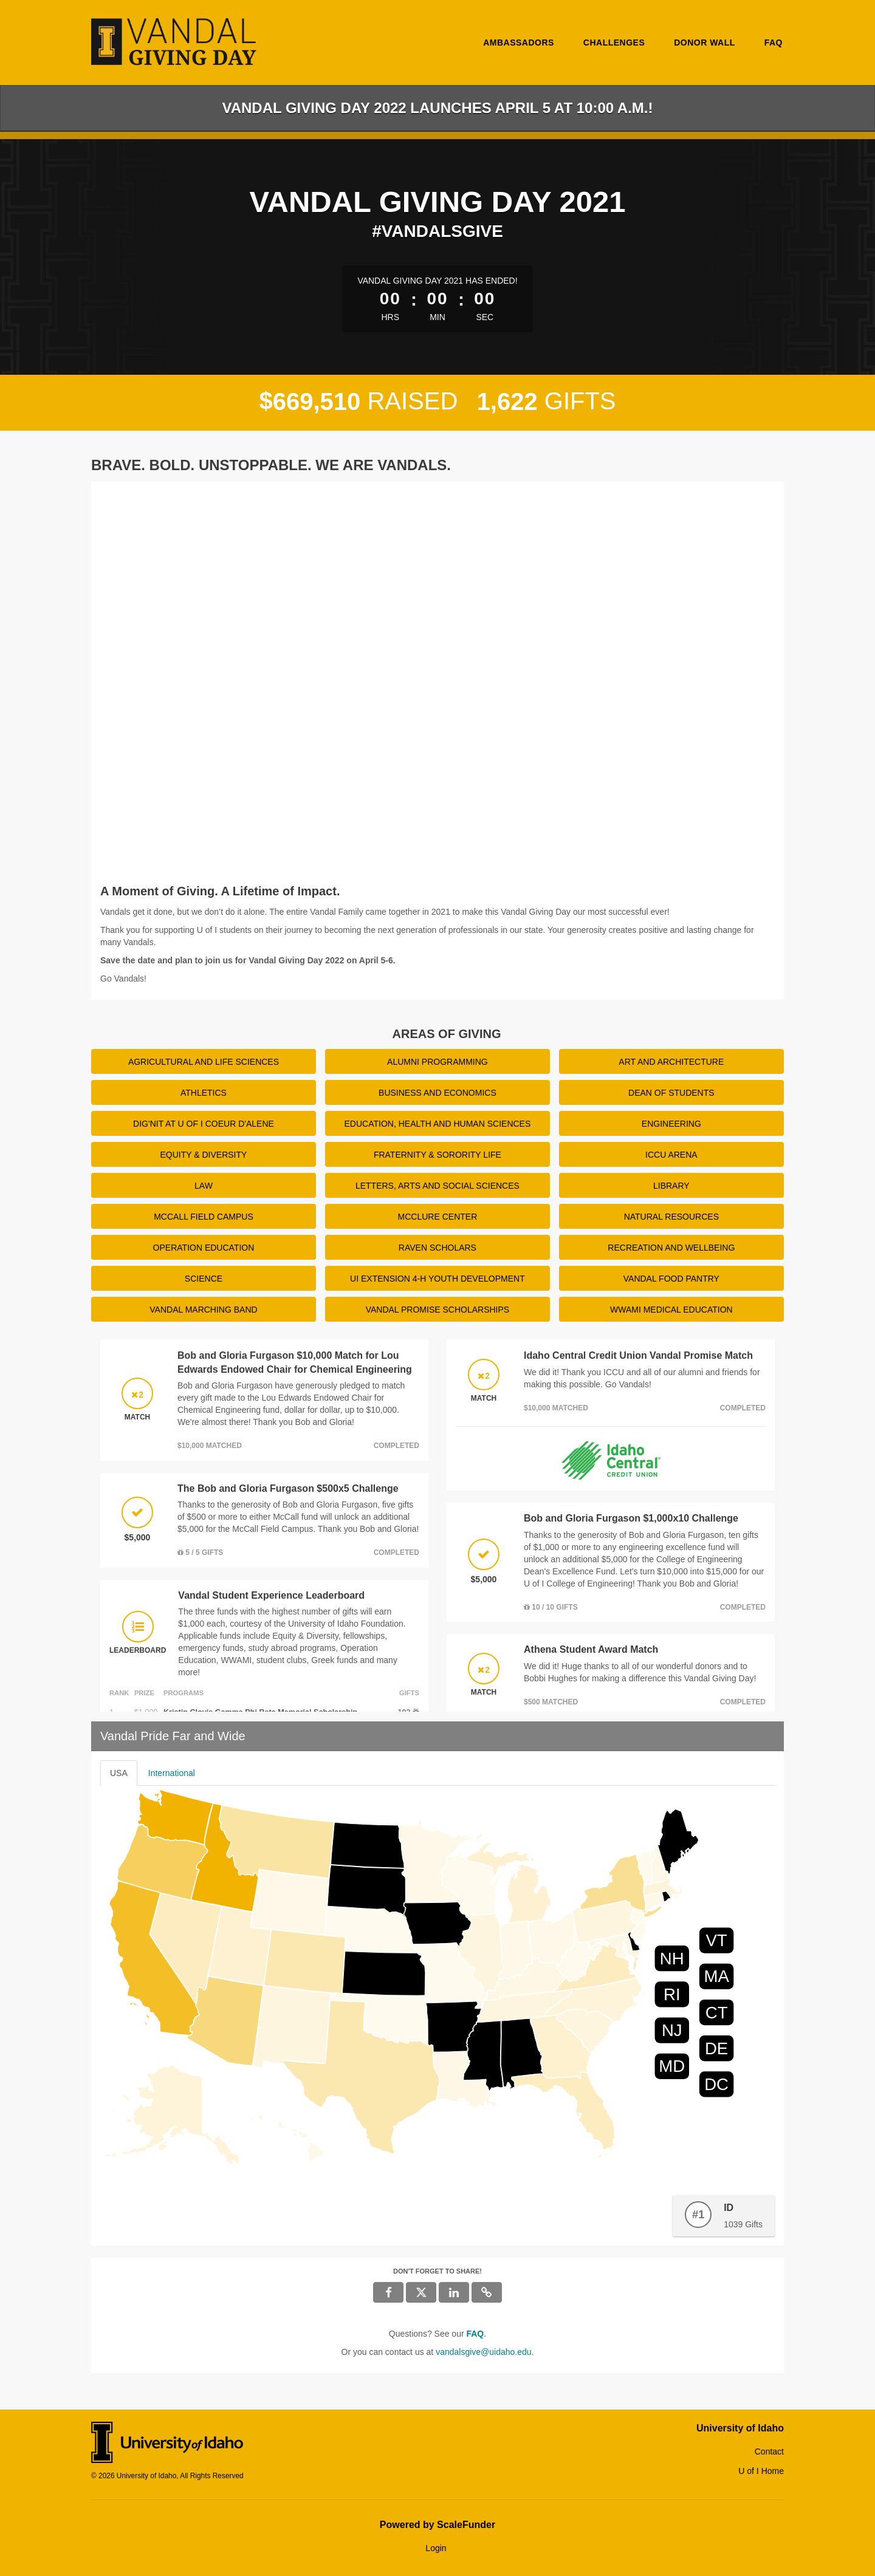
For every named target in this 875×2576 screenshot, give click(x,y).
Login (435, 2548)
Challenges (614, 42)
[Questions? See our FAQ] (475, 2334)
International (171, 1773)
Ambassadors (518, 42)
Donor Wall (704, 42)
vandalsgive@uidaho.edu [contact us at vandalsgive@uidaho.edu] (483, 2352)
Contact (769, 2451)
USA (119, 1773)
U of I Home (761, 2471)
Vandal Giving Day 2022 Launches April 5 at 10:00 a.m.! (437, 108)
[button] (487, 2292)
